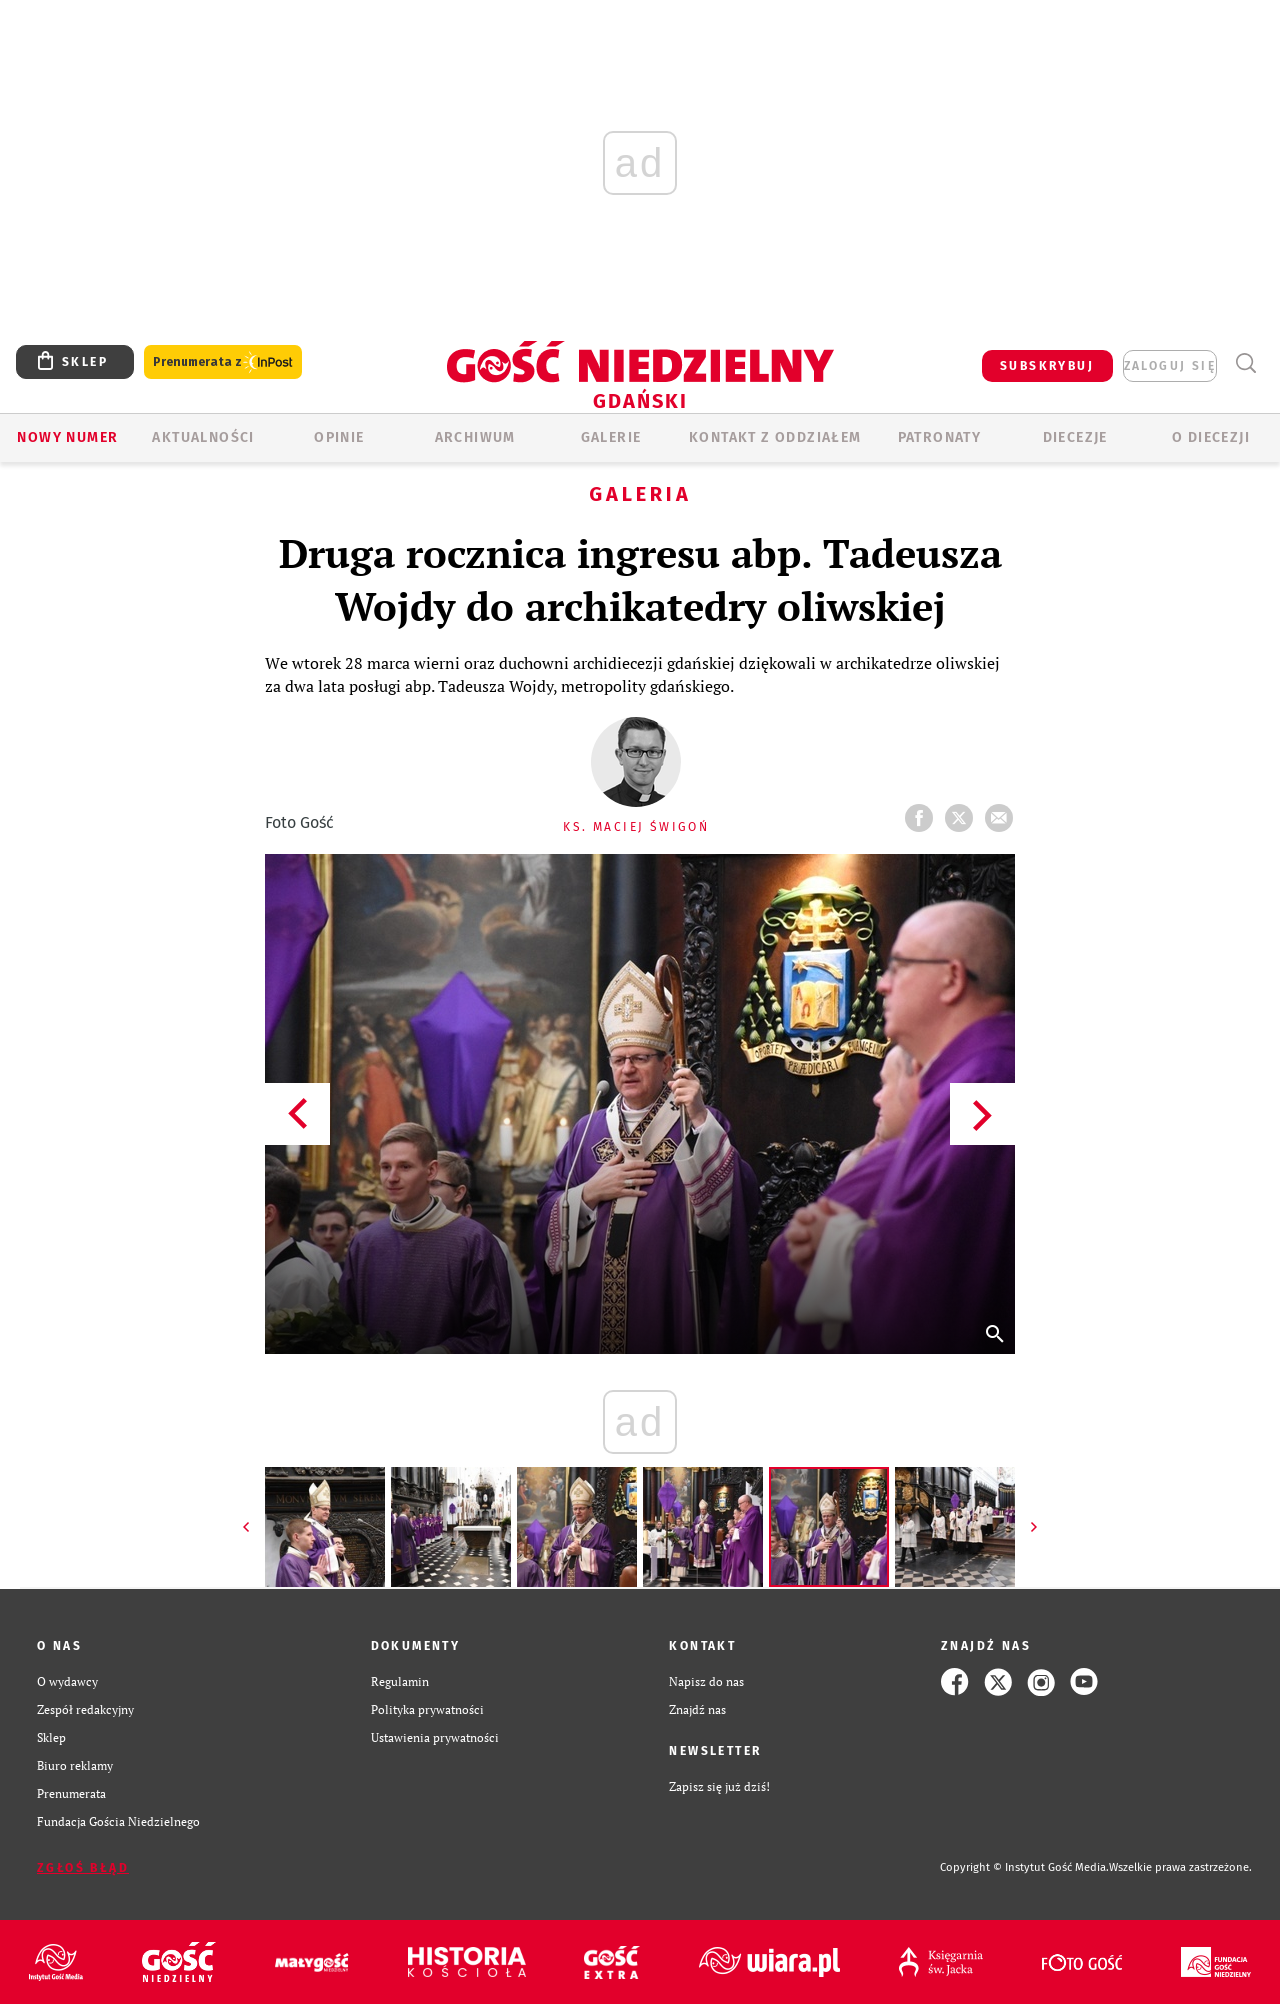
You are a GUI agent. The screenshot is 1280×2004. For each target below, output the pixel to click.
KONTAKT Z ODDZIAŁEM (775, 437)
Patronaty (940, 437)
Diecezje (1075, 437)
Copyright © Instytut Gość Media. (1024, 1867)
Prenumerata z (223, 362)
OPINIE (339, 437)
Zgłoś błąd (83, 1868)
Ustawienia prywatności (435, 1737)
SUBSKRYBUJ (1047, 366)
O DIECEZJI (1211, 437)
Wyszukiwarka (1245, 363)
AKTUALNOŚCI (203, 437)
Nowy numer (67, 437)
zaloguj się (1170, 366)
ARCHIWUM (475, 437)
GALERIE (611, 437)
